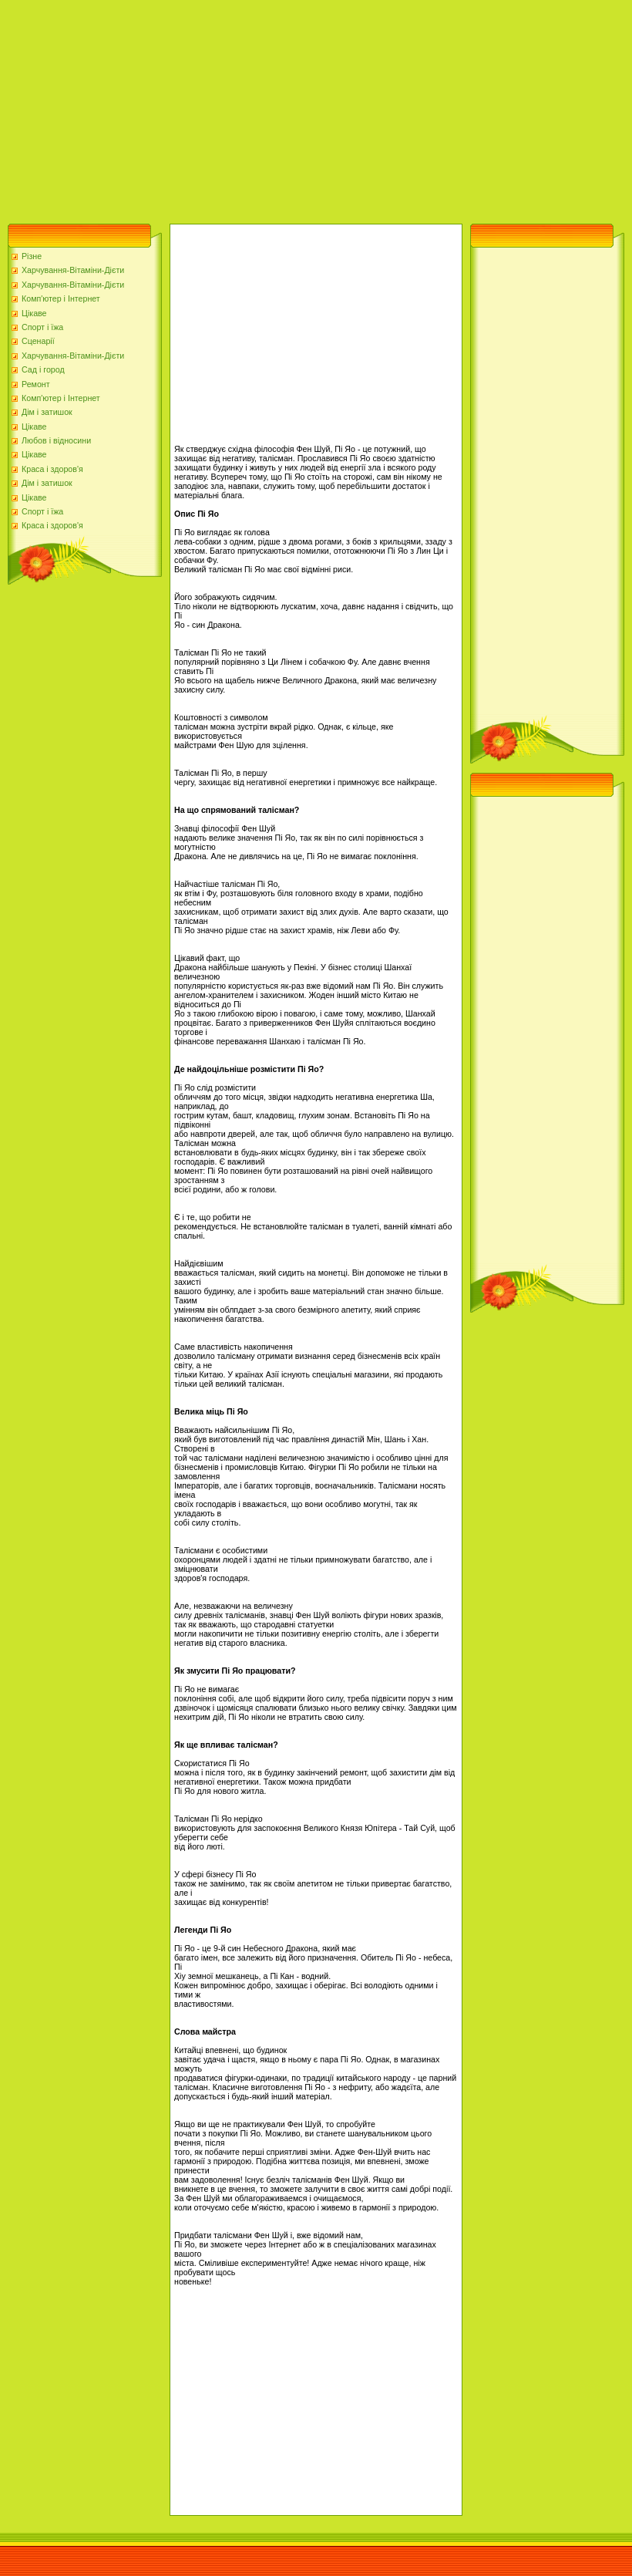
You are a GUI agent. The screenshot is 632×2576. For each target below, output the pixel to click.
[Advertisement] (229, 108)
